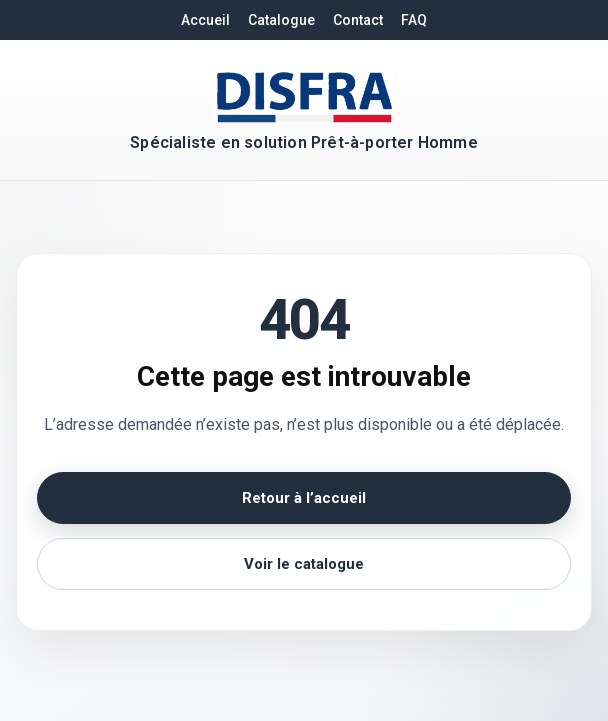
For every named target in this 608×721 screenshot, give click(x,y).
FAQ (414, 20)
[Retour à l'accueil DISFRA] (304, 93)
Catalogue (281, 20)
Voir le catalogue (304, 564)
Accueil (205, 20)
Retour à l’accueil (304, 498)
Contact (358, 20)
